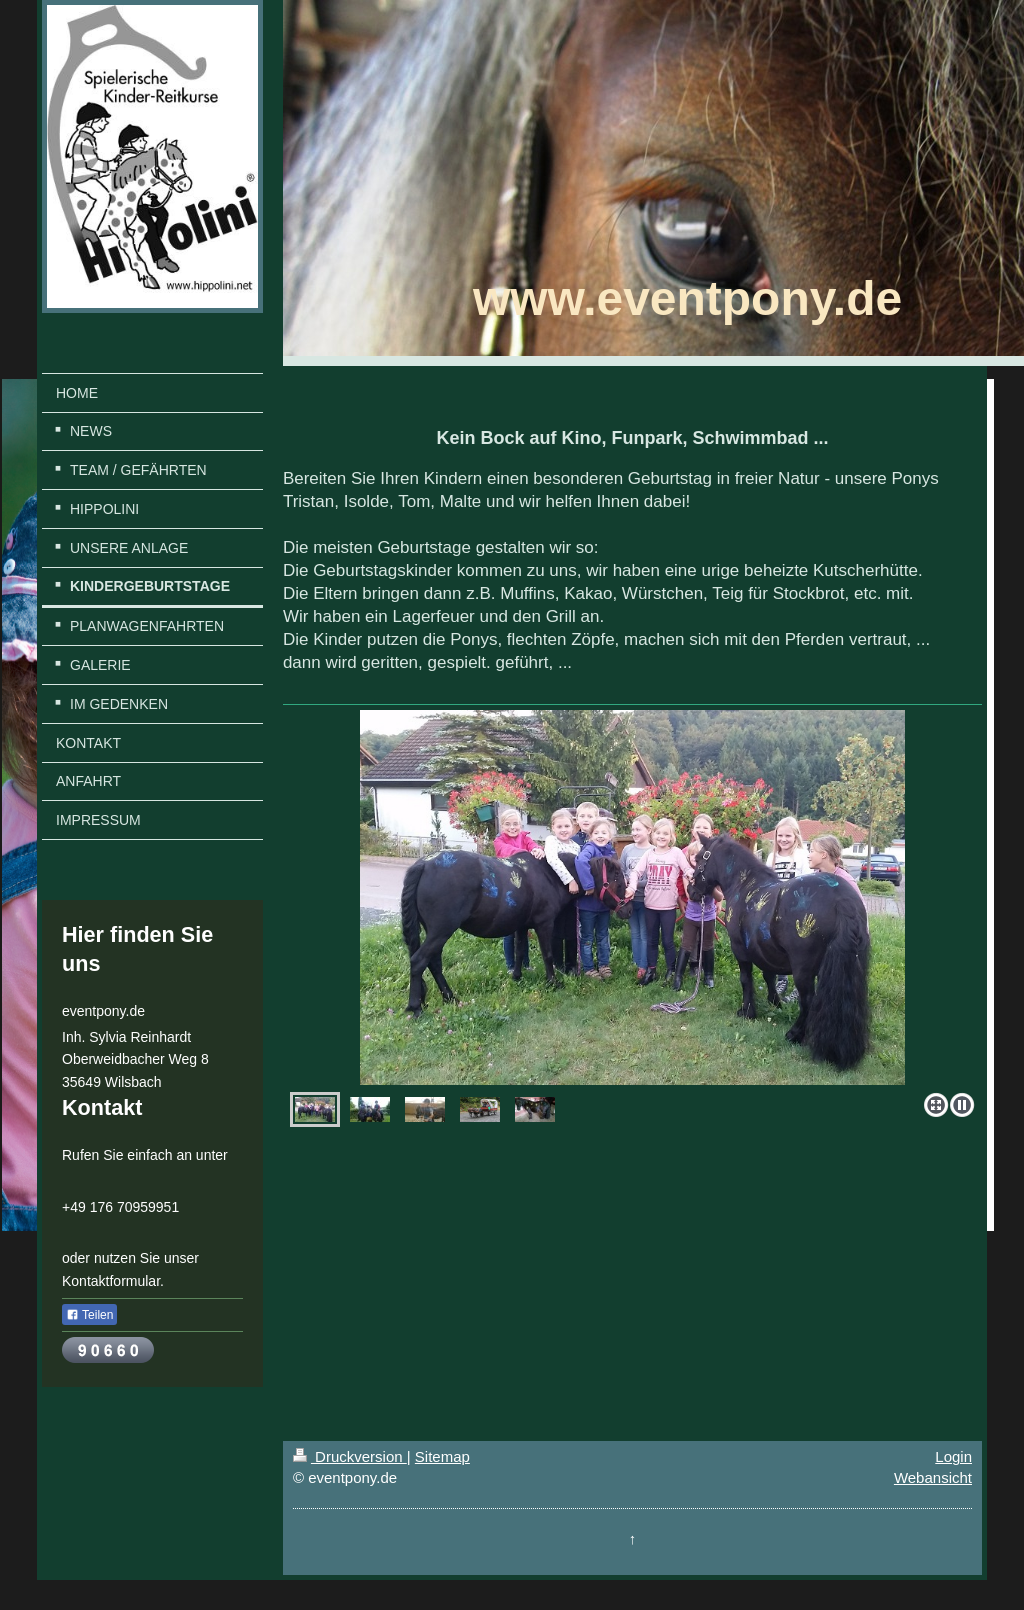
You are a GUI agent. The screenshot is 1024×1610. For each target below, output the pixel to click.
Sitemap (442, 1456)
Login (953, 1456)
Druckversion (350, 1456)
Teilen (89, 1315)
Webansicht (933, 1477)
